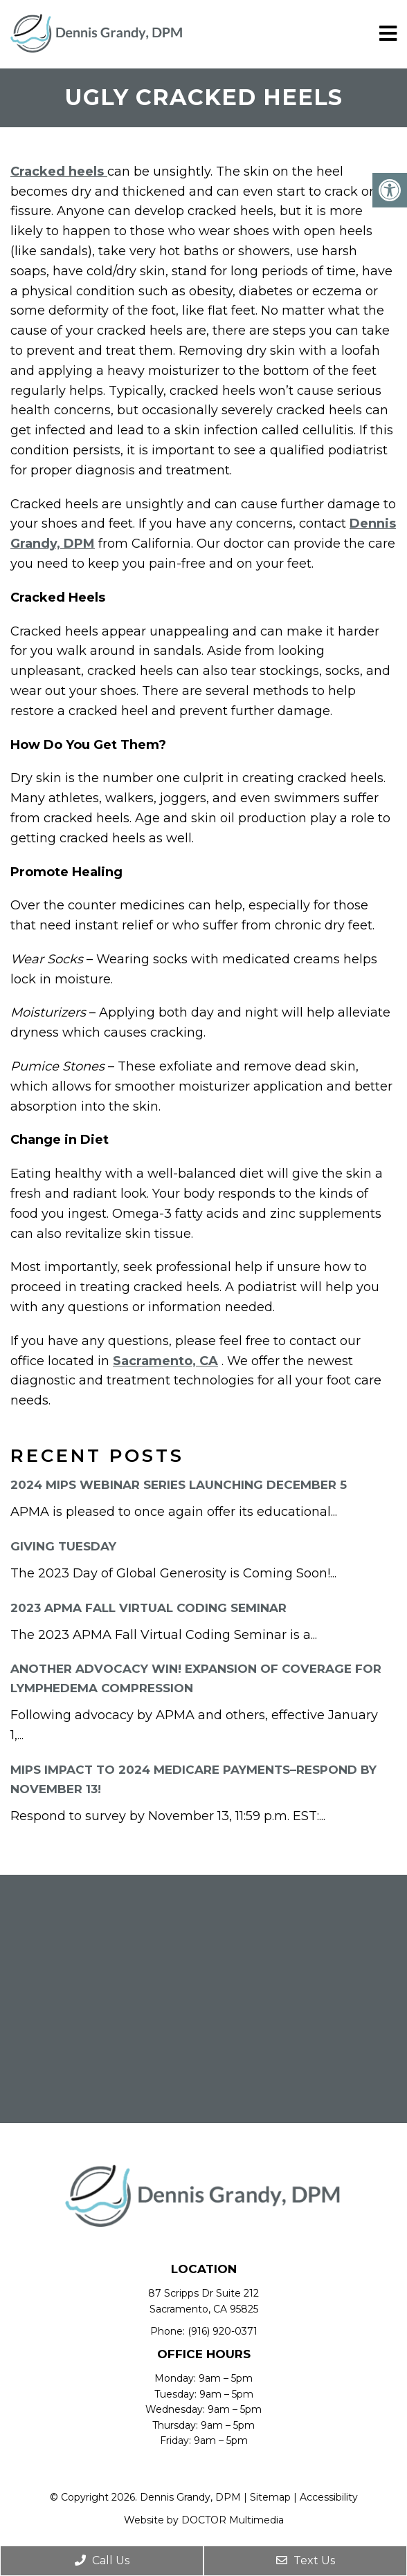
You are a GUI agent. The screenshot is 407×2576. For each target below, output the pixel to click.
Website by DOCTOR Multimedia (204, 2520)
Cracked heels (58, 171)
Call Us (102, 2560)
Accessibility (329, 2497)
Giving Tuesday (63, 1546)
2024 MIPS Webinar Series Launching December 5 (178, 1485)
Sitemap (270, 2497)
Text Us (305, 2560)
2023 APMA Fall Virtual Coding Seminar (148, 1608)
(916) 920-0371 (222, 2331)
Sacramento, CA (165, 1361)
